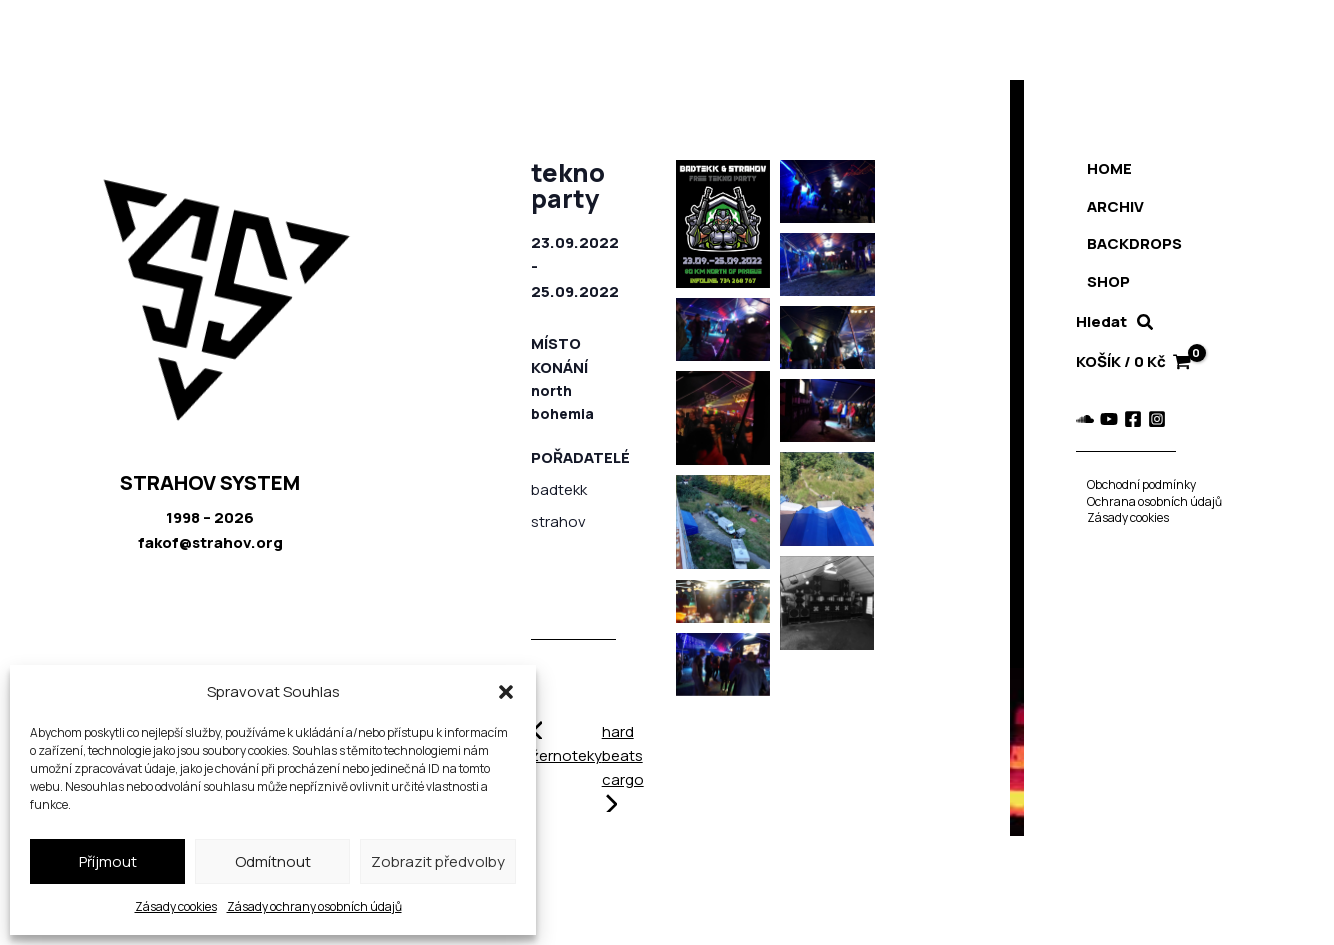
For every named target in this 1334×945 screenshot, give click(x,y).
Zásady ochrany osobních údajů (314, 906)
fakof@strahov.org (210, 542)
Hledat (1089, 321)
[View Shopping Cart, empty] (1126, 362)
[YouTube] (1097, 419)
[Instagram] (1145, 419)
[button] (506, 692)
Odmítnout (273, 861)
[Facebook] (1121, 419)
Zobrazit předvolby (438, 861)
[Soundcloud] (1073, 419)
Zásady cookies (176, 906)
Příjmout (108, 861)
